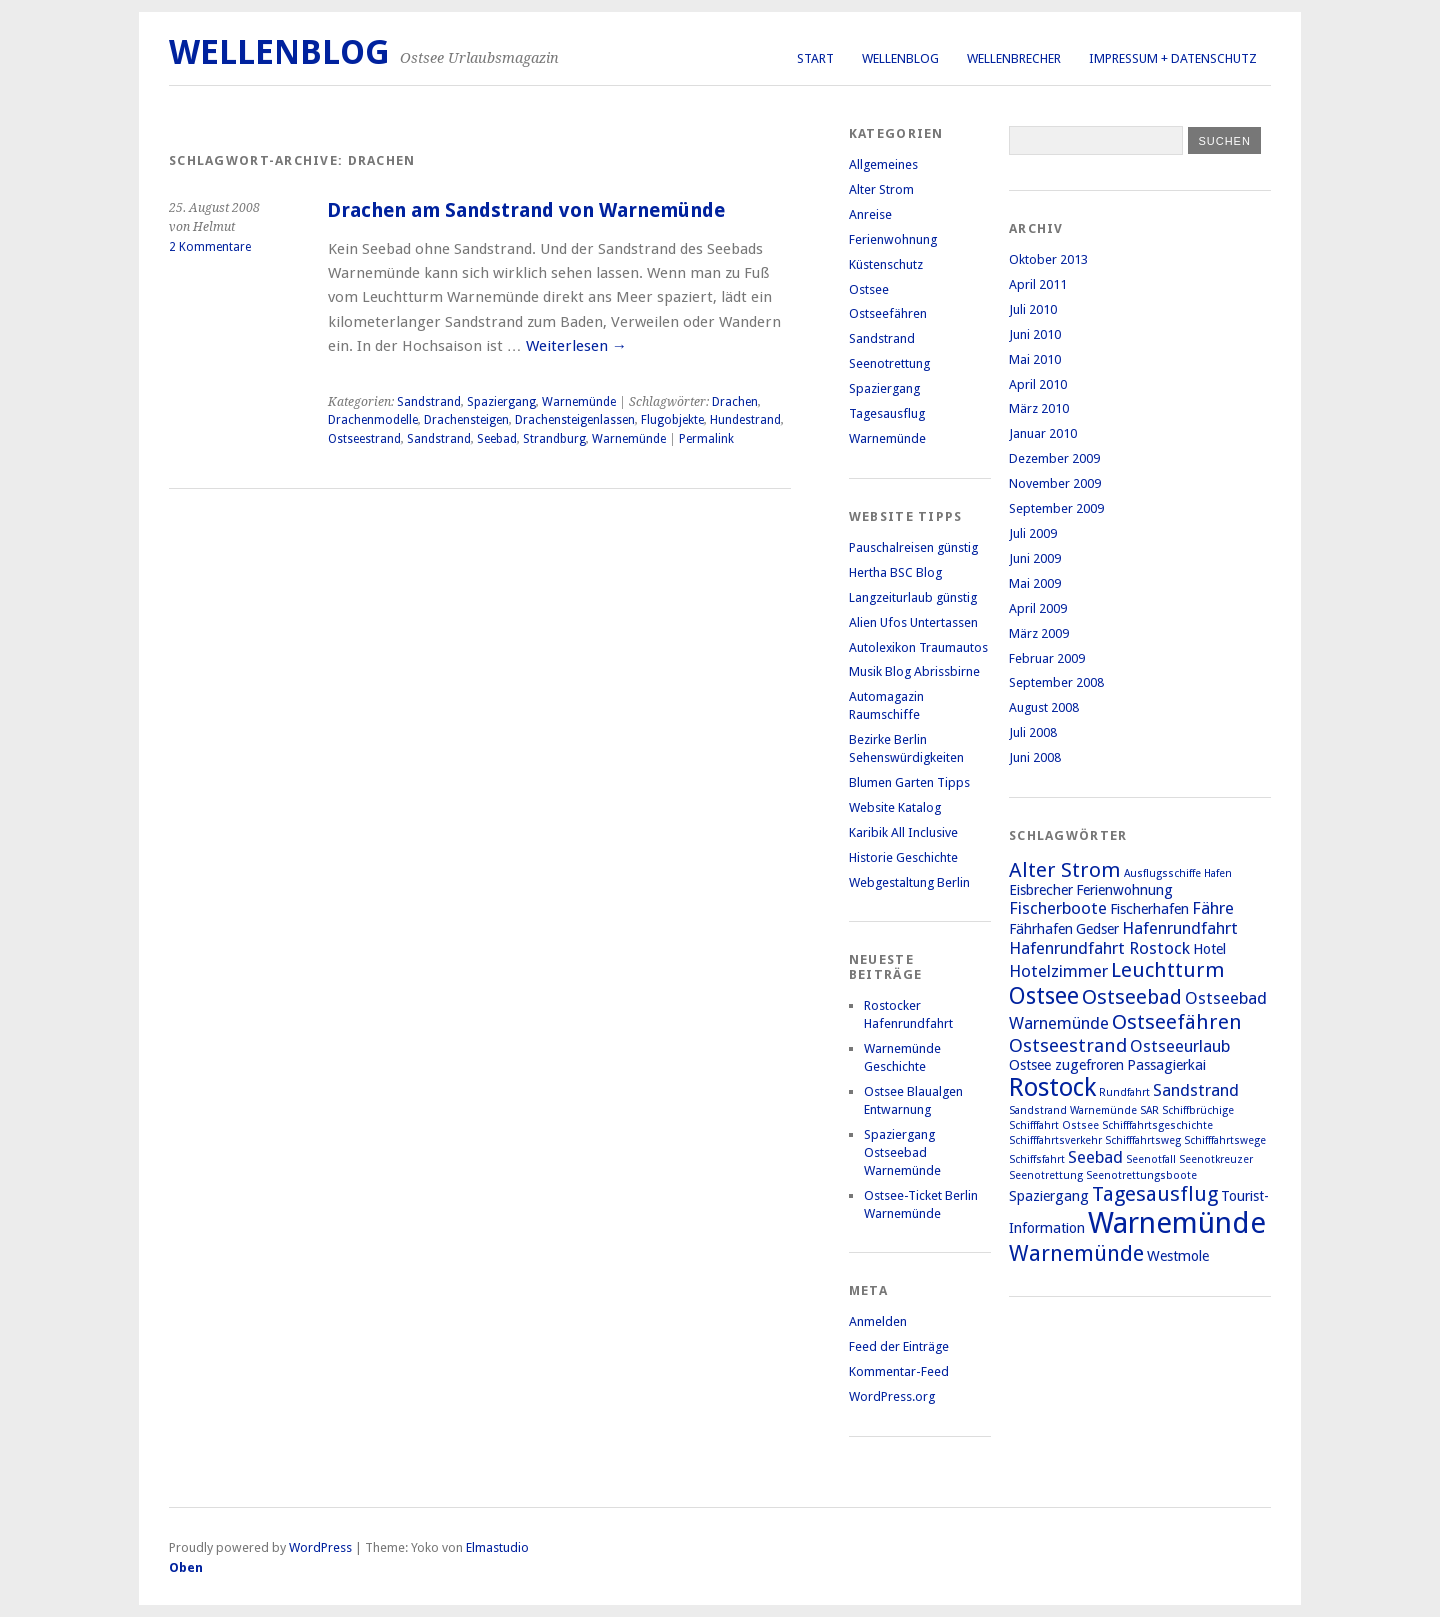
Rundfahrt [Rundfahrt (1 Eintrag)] (1124, 1092)
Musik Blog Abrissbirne (914, 671)
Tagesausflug (887, 413)
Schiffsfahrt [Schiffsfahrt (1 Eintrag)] (1037, 1159)
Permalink (706, 439)
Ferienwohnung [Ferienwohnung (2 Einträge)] (1124, 890)
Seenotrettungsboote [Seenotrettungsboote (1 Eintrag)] (1141, 1175)
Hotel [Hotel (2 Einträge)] (1209, 949)
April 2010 (1038, 384)
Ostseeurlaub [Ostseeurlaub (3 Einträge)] (1180, 1046)
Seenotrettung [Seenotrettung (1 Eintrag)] (1046, 1175)
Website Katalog (895, 807)
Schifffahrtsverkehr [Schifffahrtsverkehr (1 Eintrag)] (1055, 1140)
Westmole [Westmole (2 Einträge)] (1178, 1256)
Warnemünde (579, 402)
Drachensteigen (466, 420)
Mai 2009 (1035, 583)
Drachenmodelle (373, 420)
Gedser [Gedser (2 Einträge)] (1097, 929)
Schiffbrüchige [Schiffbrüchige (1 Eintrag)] (1198, 1110)
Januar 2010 (1043, 433)
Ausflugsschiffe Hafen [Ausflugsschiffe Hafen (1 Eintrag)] (1178, 873)
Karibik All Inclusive (903, 832)
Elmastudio (497, 1547)
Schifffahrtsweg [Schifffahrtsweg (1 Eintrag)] (1143, 1140)
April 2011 (1038, 284)
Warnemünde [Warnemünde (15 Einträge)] (1177, 1223)
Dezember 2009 (1054, 458)
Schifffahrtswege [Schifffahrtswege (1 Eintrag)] (1225, 1140)
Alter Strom (881, 189)
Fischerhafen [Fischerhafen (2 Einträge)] (1149, 909)
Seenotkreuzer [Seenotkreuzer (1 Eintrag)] (1216, 1159)
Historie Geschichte (903, 857)
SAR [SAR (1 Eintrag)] (1149, 1110)
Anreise (870, 214)
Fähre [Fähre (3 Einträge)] (1213, 908)
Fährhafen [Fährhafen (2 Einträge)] (1041, 929)
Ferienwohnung (893, 239)
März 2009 (1039, 633)
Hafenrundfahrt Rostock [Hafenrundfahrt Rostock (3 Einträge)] (1099, 948)
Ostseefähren (888, 313)
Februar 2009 (1047, 658)
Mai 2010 (1035, 359)
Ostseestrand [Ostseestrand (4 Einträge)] (1068, 1045)
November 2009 (1055, 483)
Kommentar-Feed (899, 1371)
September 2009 (1056, 508)
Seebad (497, 439)
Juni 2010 (1035, 334)
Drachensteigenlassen (575, 420)
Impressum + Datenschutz (1173, 58)
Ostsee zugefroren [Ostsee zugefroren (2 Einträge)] (1066, 1065)
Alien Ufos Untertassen (913, 622)
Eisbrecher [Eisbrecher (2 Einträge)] (1041, 890)
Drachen (735, 402)
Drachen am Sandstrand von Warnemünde (526, 210)
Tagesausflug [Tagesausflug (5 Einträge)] (1155, 1194)
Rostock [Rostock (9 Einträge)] (1052, 1087)
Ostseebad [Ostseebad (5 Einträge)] (1132, 997)
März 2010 (1039, 408)
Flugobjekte (672, 420)
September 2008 (1056, 682)
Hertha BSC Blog (895, 572)
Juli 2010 (1033, 309)
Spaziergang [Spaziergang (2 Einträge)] (1049, 1196)
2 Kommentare (210, 247)
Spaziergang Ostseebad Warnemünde (902, 1152)
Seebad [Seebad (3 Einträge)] (1095, 1157)
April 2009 (1038, 608)
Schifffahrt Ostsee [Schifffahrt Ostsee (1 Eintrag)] (1054, 1125)
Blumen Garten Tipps (909, 782)
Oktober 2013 (1048, 259)
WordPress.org (892, 1396)
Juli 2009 (1033, 533)
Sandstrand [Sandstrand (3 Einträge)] (1196, 1090)
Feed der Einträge (899, 1346)
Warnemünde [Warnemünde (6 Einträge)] (1076, 1253)
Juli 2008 (1033, 732)
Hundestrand (745, 420)
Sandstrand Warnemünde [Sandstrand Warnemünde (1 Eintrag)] (1073, 1110)
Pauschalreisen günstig (913, 547)
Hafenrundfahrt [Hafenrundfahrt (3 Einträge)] (1180, 928)
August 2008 (1044, 707)
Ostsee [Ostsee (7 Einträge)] (1044, 996)
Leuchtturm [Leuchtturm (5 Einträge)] (1168, 970)
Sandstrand (429, 402)
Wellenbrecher (1014, 58)
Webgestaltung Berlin (909, 882)
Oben (186, 1567)
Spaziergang (501, 402)
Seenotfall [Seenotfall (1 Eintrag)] (1151, 1159)
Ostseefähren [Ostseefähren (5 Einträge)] (1177, 1022)
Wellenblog (900, 58)
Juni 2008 (1035, 757)
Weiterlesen (576, 346)
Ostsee (869, 289)
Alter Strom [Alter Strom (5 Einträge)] (1065, 870)
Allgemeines (883, 164)
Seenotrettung (889, 363)
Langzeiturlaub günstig (913, 597)
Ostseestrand (364, 439)
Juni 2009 (1035, 558)
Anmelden (878, 1321)
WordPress (320, 1547)
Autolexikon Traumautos (918, 647)
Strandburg (554, 439)
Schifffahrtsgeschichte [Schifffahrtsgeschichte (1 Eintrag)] (1157, 1125)
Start (815, 58)
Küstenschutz (886, 264)
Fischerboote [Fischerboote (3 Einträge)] (1058, 908)
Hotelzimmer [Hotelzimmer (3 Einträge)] (1058, 971)
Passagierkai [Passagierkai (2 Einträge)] (1166, 1065)
